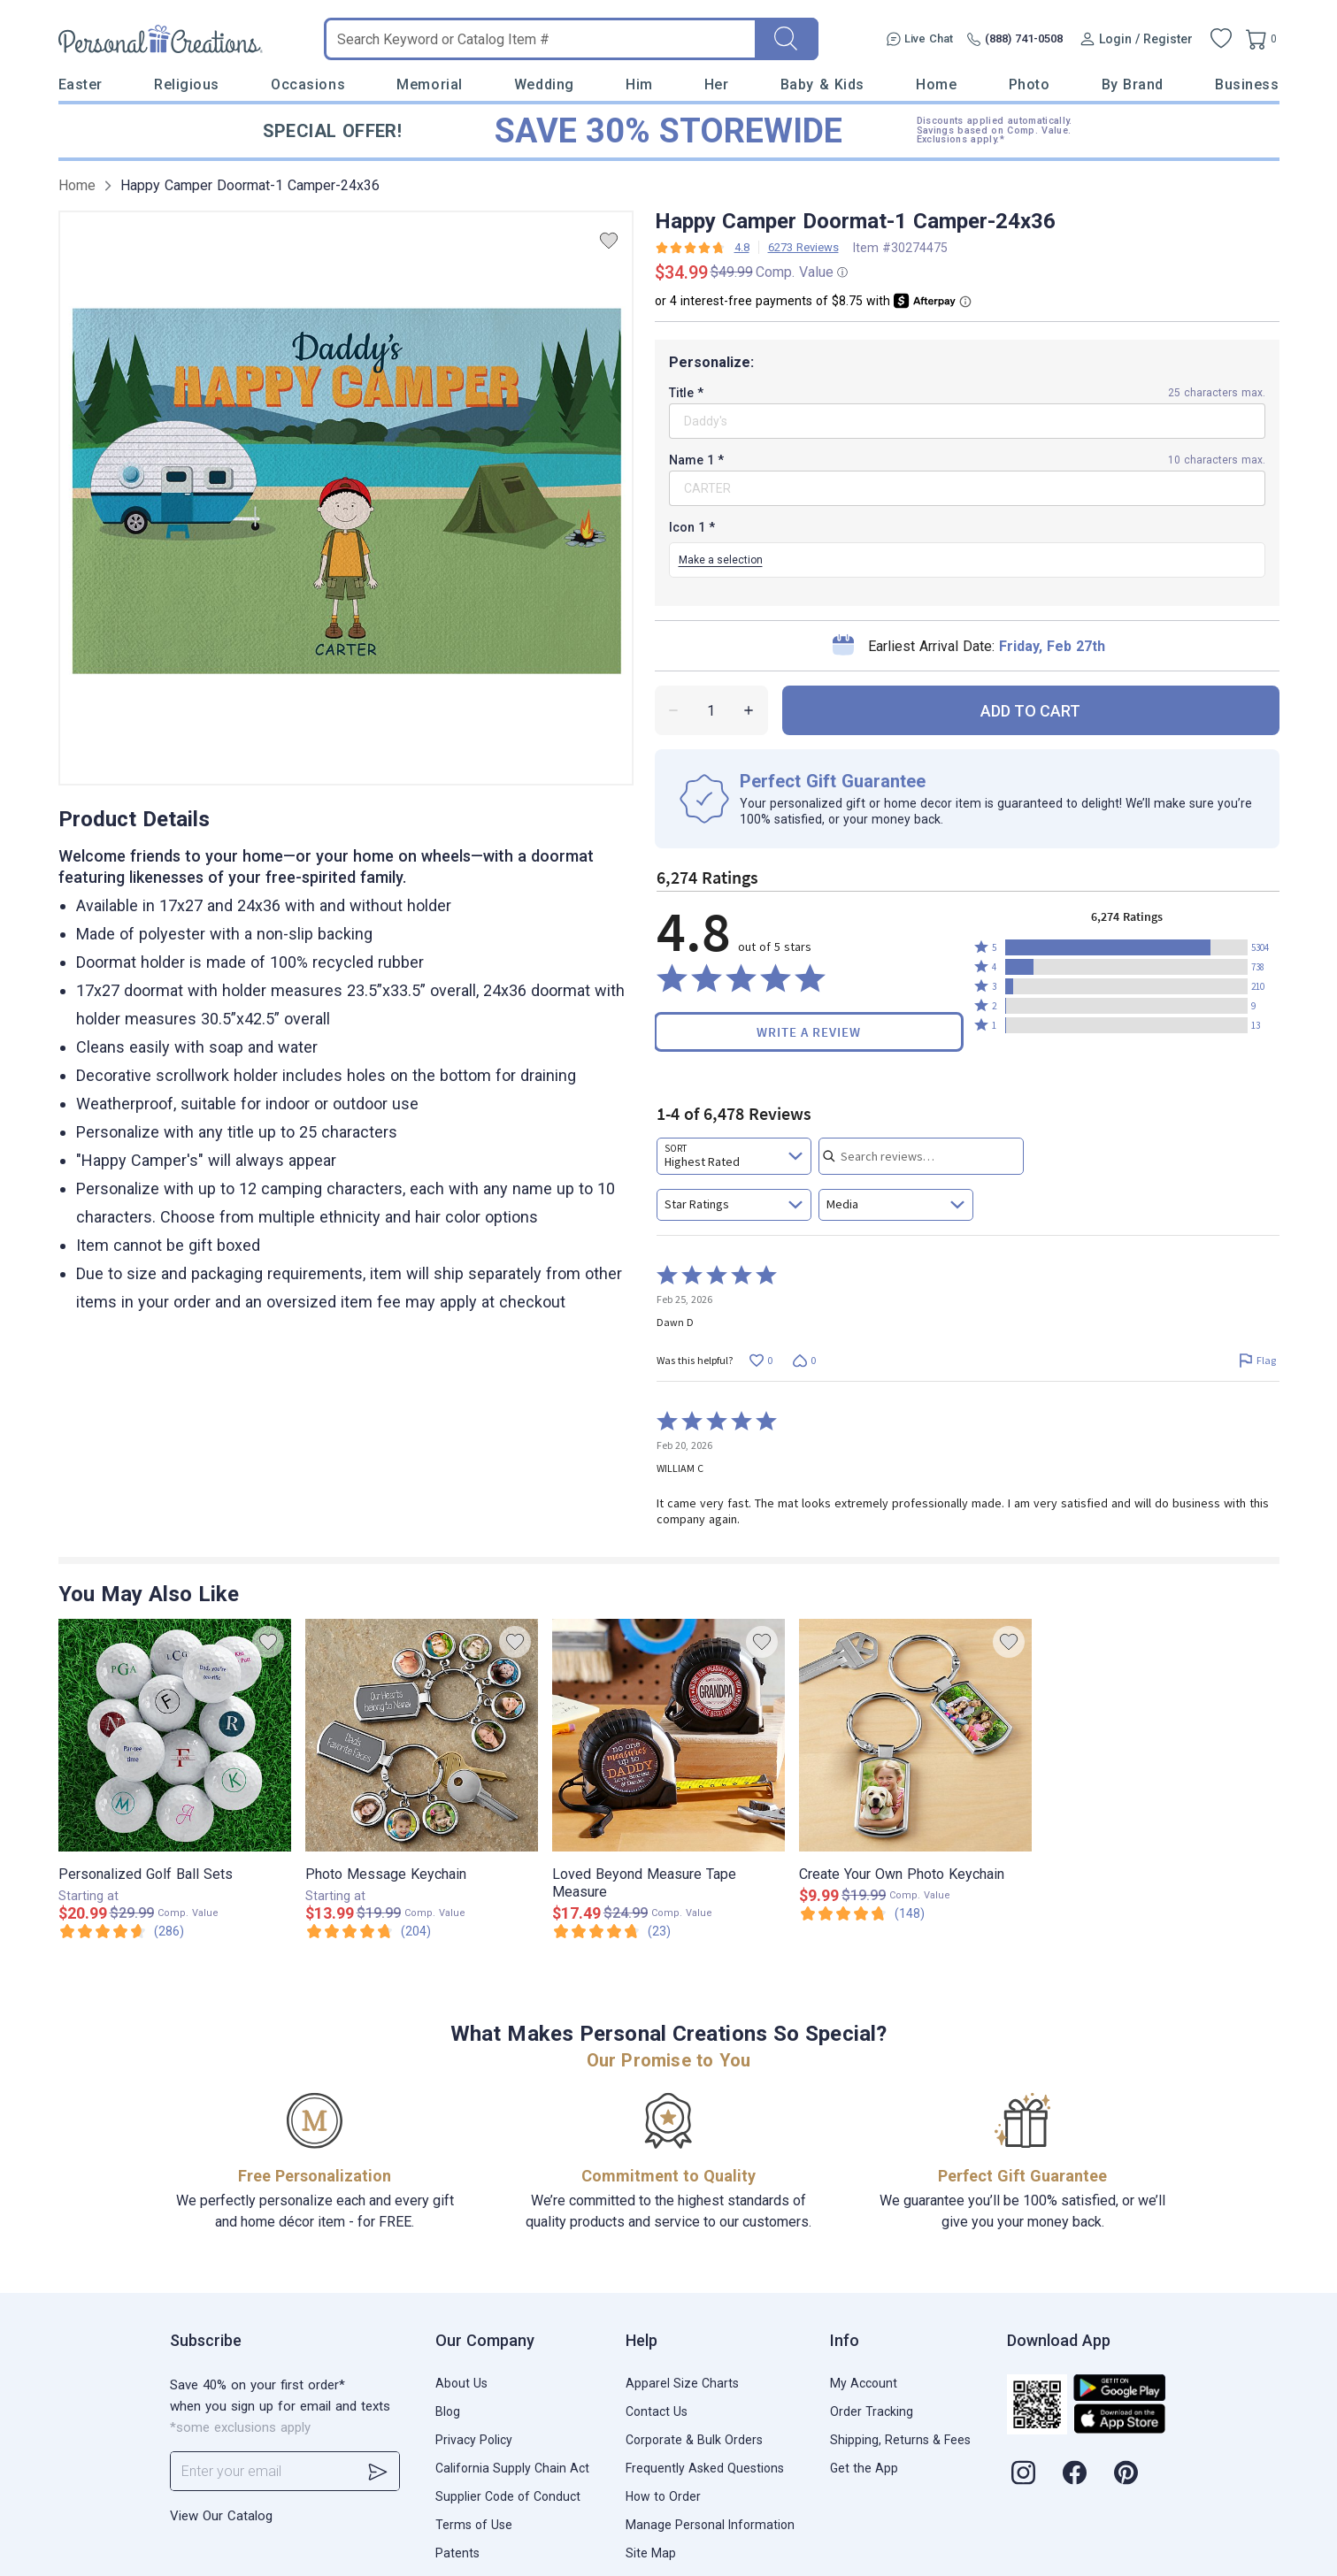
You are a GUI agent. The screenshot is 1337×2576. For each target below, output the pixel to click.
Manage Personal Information (710, 2525)
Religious (186, 84)
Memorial (429, 84)
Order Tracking (871, 2411)
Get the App (864, 2468)
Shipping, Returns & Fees (900, 2440)
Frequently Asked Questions (705, 2468)
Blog (447, 2411)
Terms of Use (473, 2525)
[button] (1126, 947)
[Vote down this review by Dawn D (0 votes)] (804, 1360)
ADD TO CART (1030, 711)
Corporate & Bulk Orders (694, 2440)
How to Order (663, 2496)
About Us (461, 2383)
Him (639, 84)
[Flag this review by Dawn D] (1257, 1360)
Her (716, 84)
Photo (1029, 84)
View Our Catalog (221, 2516)
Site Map (651, 2553)
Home (936, 84)
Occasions (308, 84)
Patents (457, 2553)
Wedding (544, 84)
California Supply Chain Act (512, 2468)
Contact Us (657, 2411)
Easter (80, 84)
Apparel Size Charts (682, 2383)
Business (1247, 84)
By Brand (1133, 84)
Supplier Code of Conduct (507, 2496)
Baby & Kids (822, 84)
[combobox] (734, 1156)
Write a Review (809, 1032)
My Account (863, 2383)
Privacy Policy (473, 2440)
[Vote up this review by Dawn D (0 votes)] (761, 1360)
